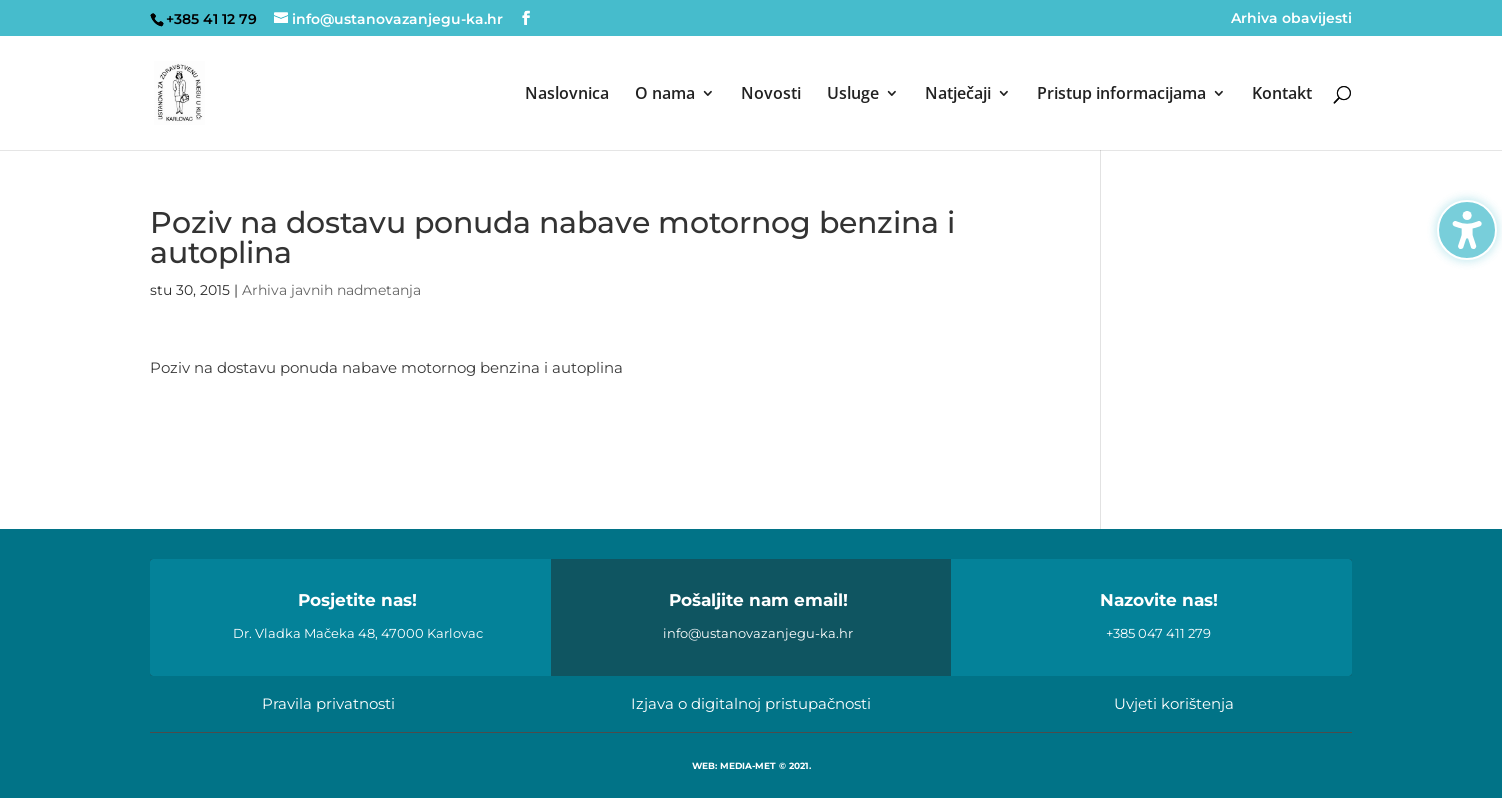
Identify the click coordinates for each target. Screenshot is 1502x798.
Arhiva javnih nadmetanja (331, 290)
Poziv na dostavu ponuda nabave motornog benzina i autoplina (386, 367)
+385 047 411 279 (1158, 633)
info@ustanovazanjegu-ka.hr (758, 633)
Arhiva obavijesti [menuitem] (1291, 19)
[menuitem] (567, 118)
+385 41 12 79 (211, 19)
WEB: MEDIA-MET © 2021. (751, 765)
